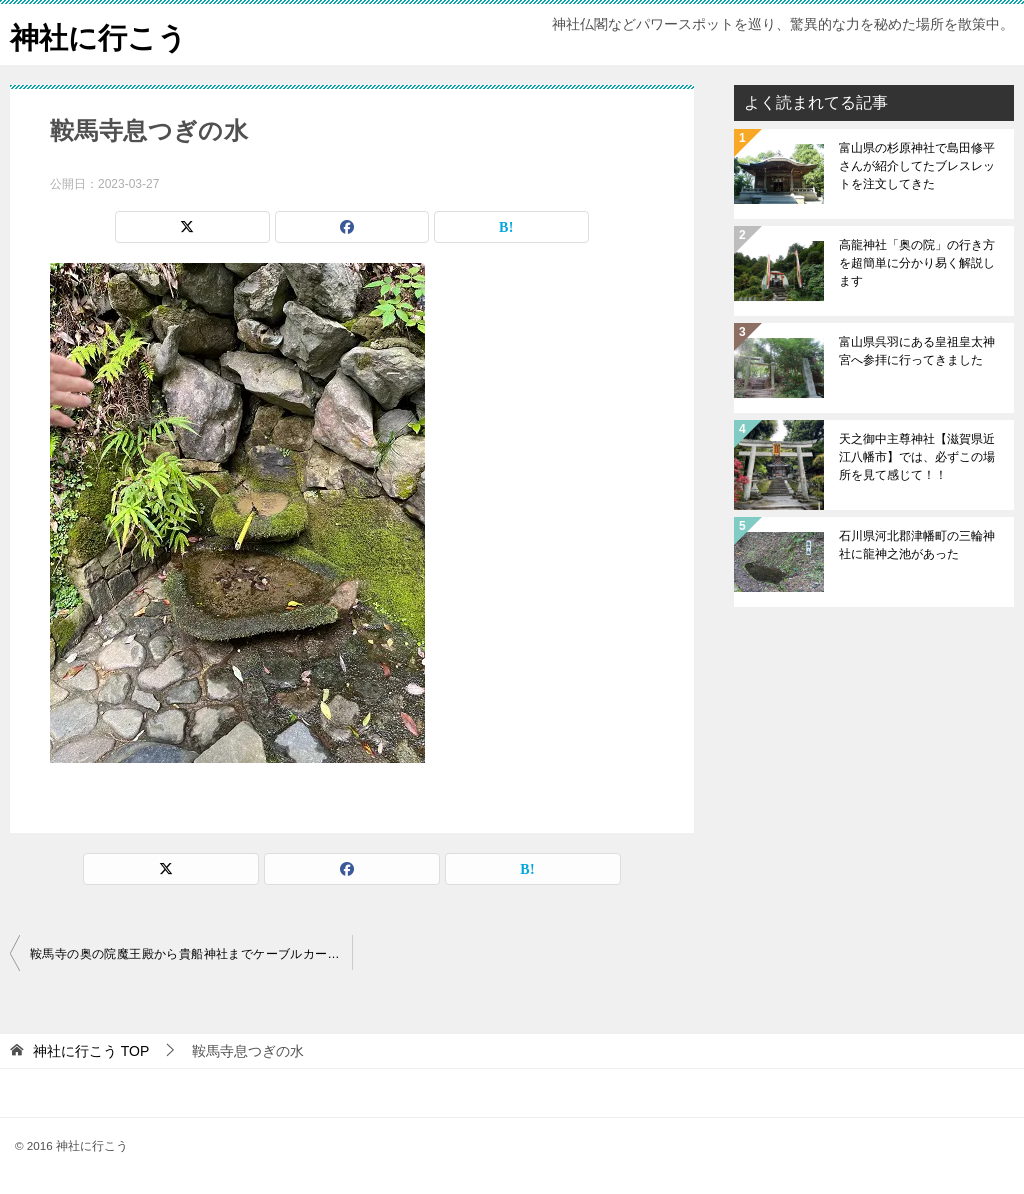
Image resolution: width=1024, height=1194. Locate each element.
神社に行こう (101, 34)
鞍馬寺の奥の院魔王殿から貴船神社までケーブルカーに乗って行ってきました (191, 954)
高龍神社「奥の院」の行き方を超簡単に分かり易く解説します (917, 263)
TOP (91, 1051)
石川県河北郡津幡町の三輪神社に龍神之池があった (917, 545)
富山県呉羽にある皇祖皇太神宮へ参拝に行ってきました (917, 351)
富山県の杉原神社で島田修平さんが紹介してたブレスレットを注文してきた (917, 166)
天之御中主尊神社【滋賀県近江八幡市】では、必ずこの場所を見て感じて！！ (917, 457)
